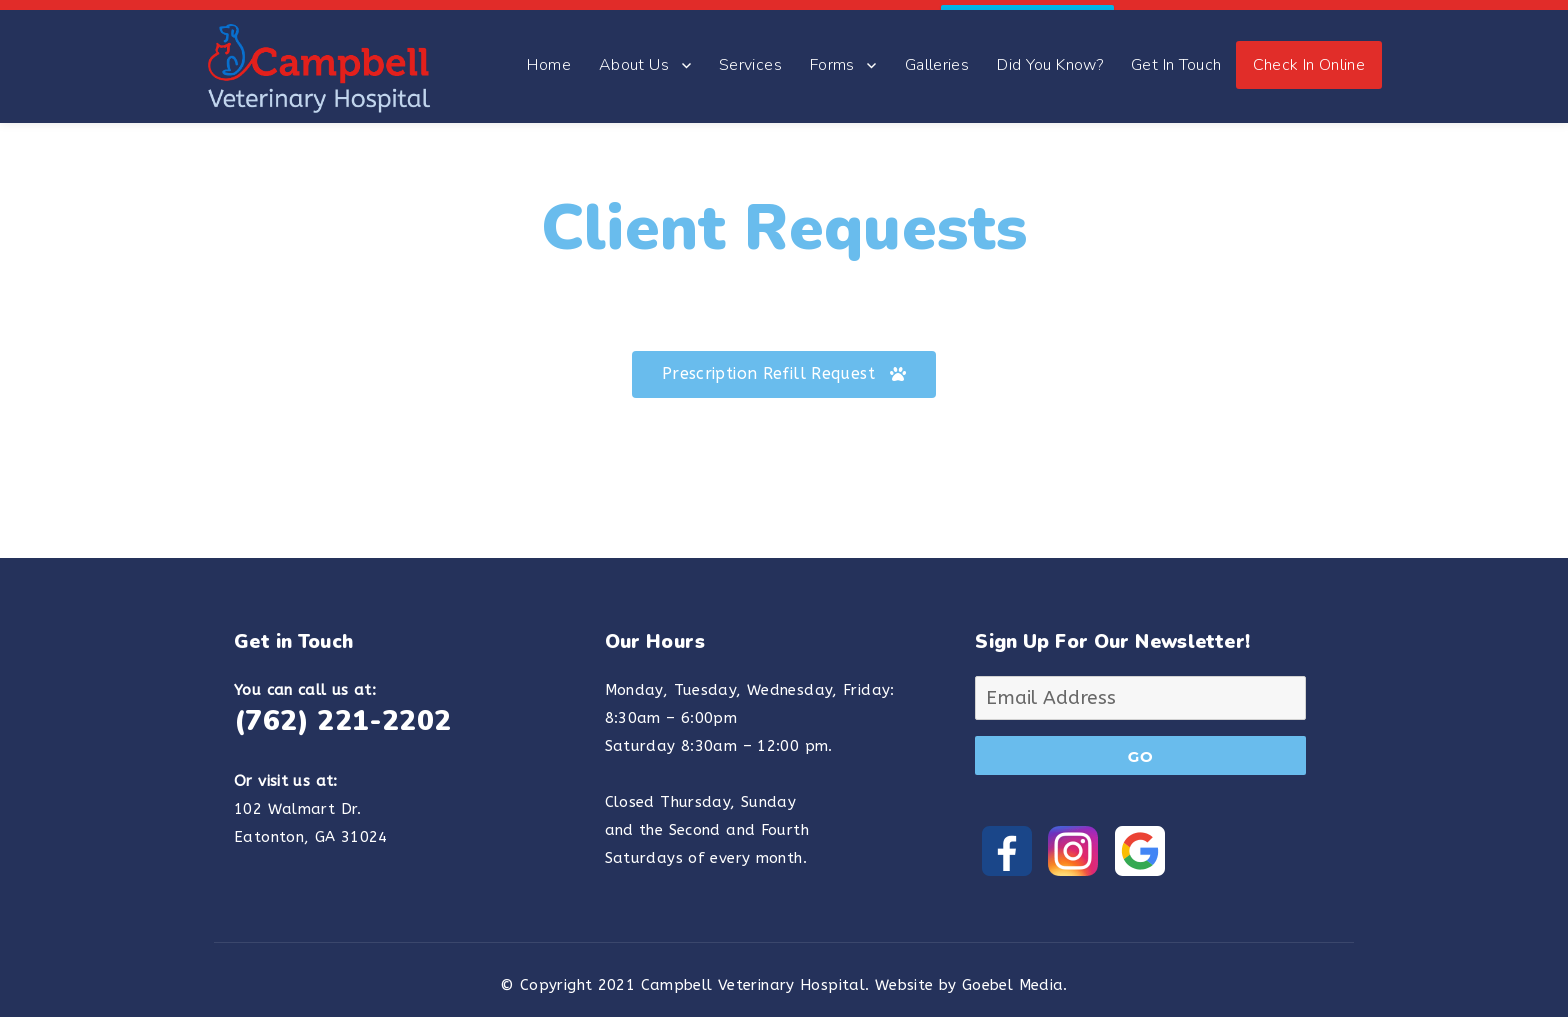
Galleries (937, 54)
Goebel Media (1013, 975)
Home (549, 54)
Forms (832, 54)
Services (750, 54)
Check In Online (1309, 54)
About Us (634, 54)
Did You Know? (1050, 54)
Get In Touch (1176, 54)
